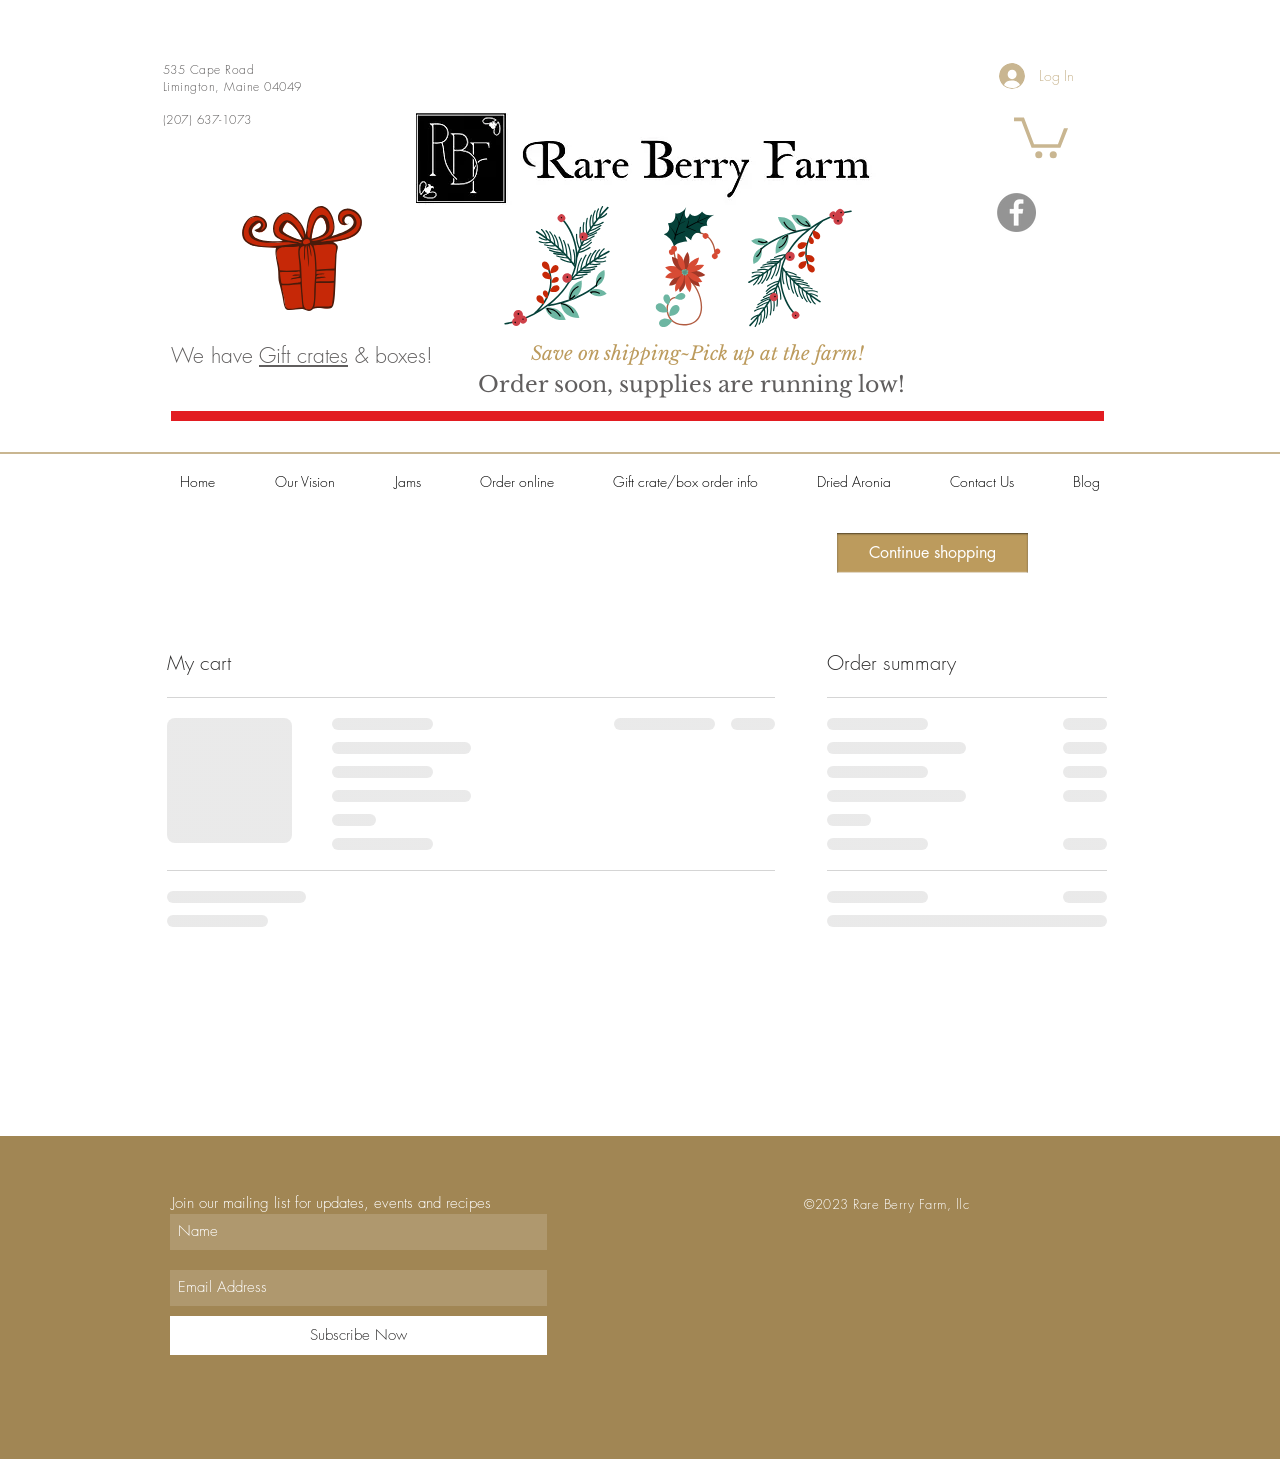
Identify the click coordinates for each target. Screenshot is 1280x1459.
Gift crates (303, 355)
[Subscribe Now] (358, 1335)
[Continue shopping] (932, 553)
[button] (1041, 135)
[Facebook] (1016, 212)
